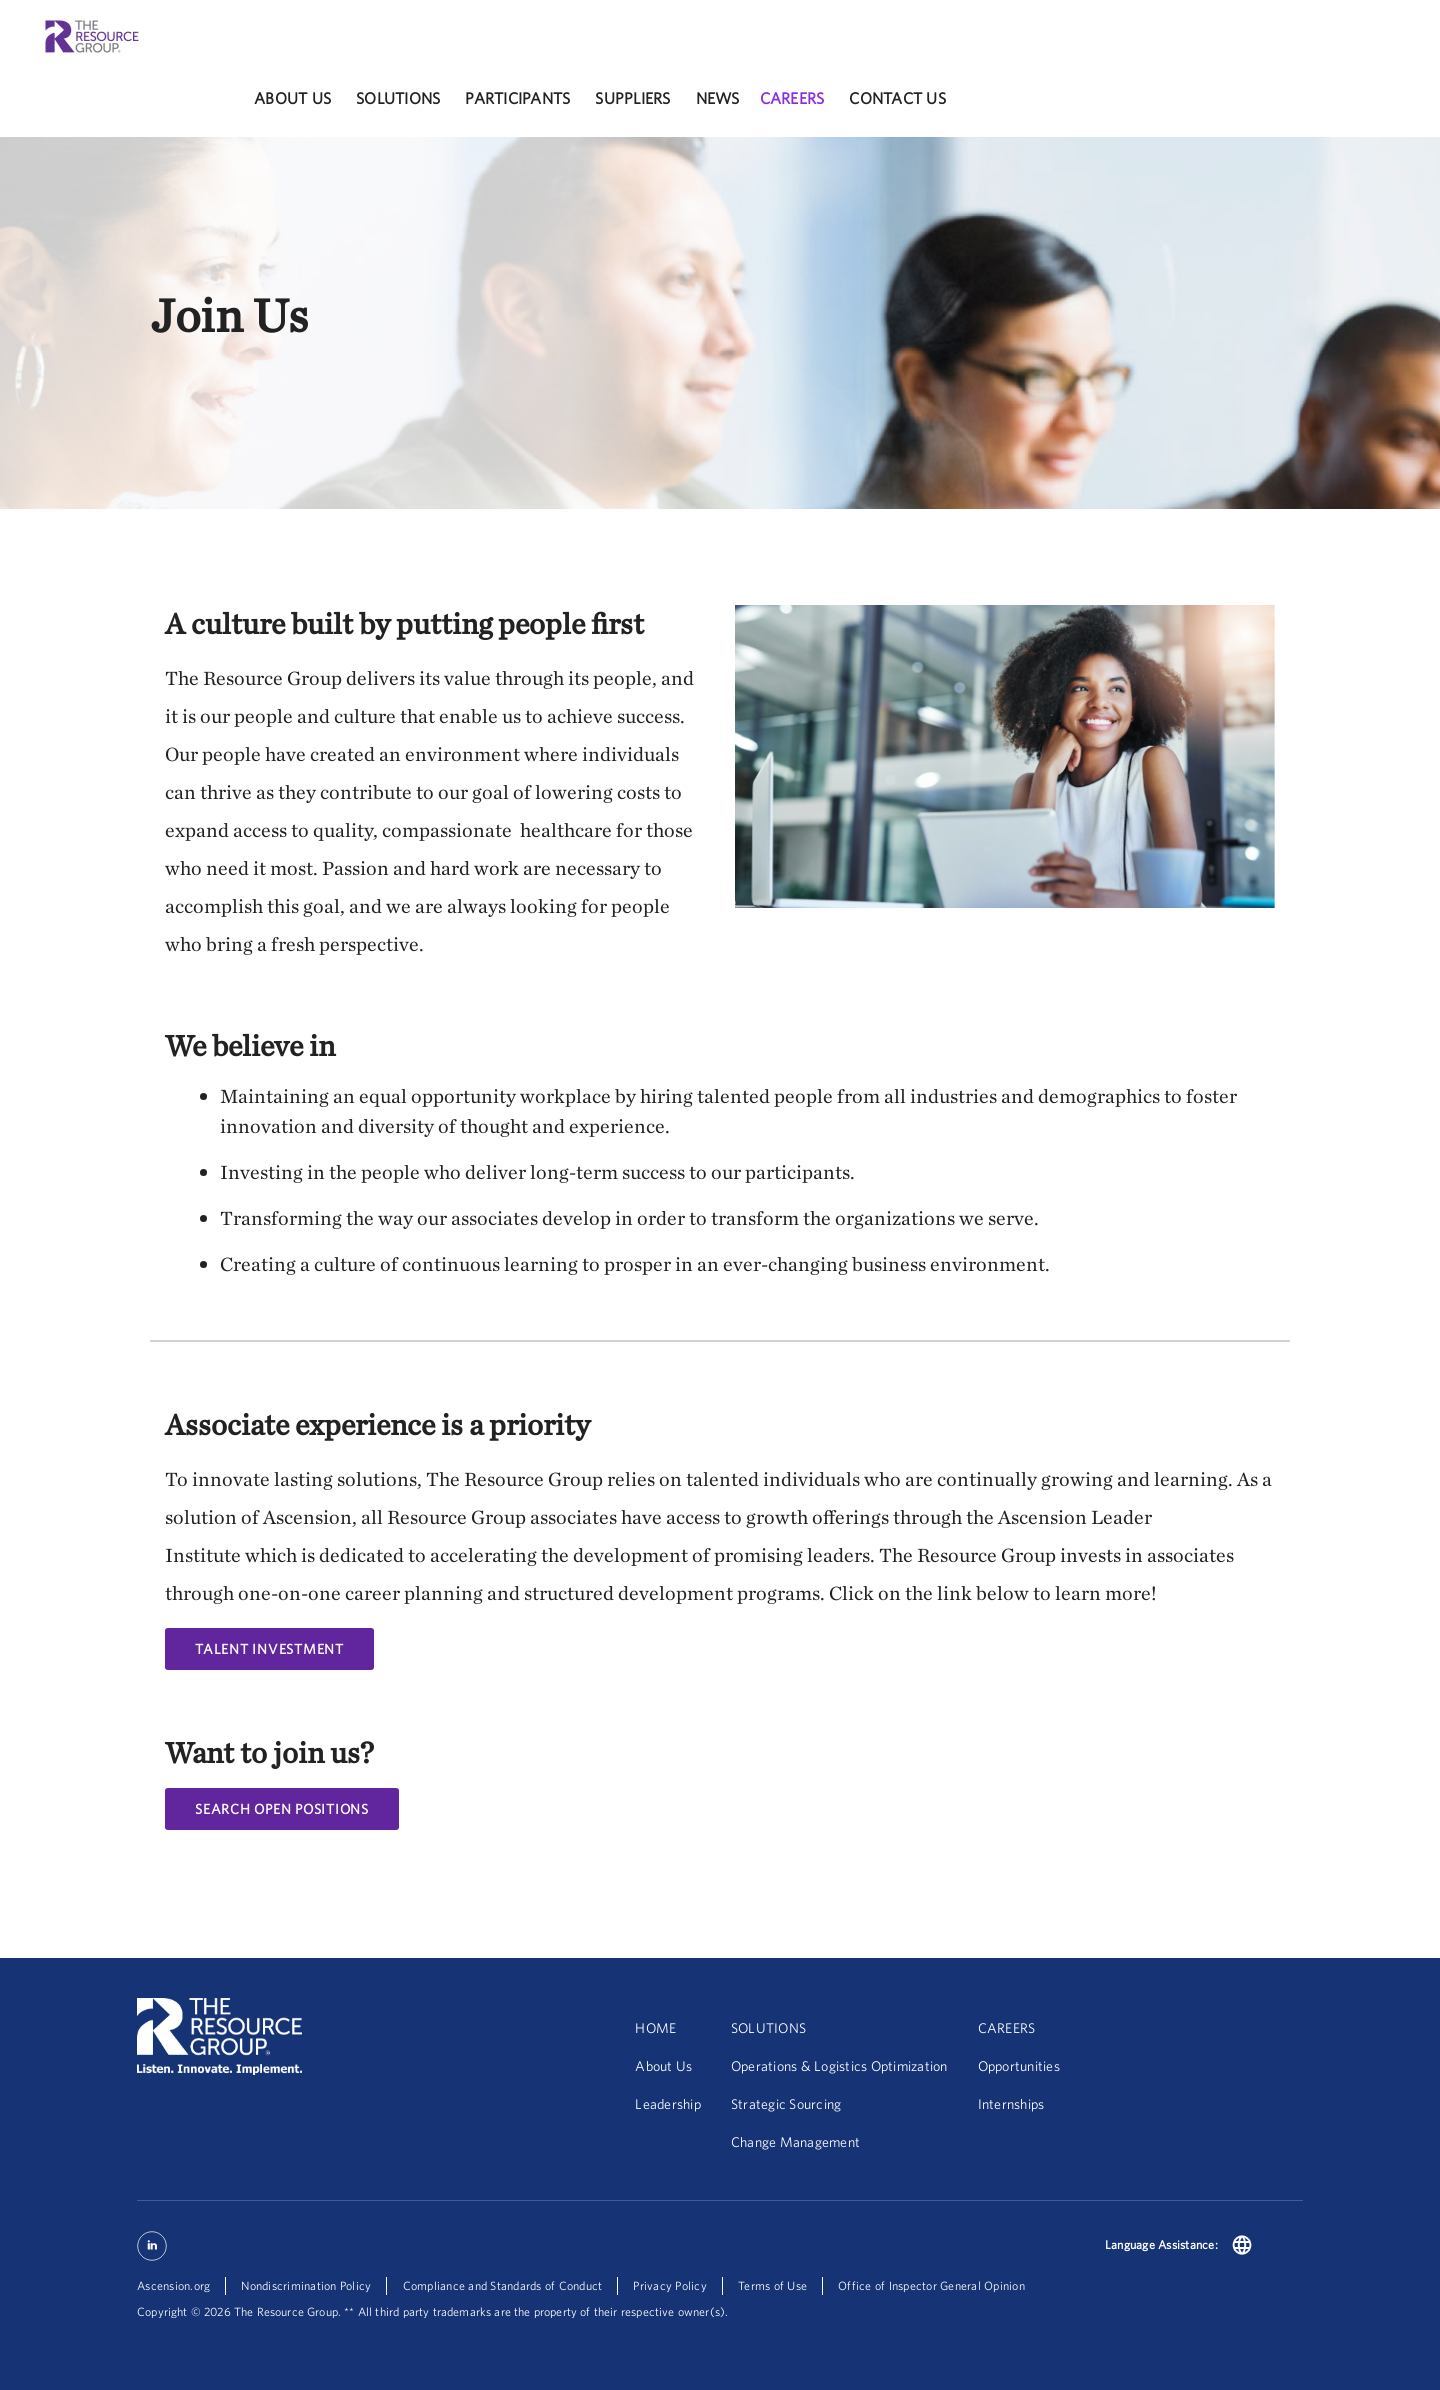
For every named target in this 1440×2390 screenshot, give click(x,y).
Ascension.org (173, 2285)
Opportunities (1019, 2066)
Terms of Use (772, 2285)
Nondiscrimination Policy (306, 2285)
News (718, 98)
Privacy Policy (670, 2285)
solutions (398, 98)
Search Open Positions (282, 1809)
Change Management (795, 2142)
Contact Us (897, 98)
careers (792, 98)
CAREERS (1007, 2028)
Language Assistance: (1161, 2244)
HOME (655, 2028)
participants (517, 98)
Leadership (668, 2104)
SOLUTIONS (768, 2028)
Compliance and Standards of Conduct (503, 2285)
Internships (1011, 2104)
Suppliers (632, 98)
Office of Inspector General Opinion (931, 2285)
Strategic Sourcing (786, 2104)
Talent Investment (269, 1649)
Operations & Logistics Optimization (839, 2066)
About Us (292, 98)
